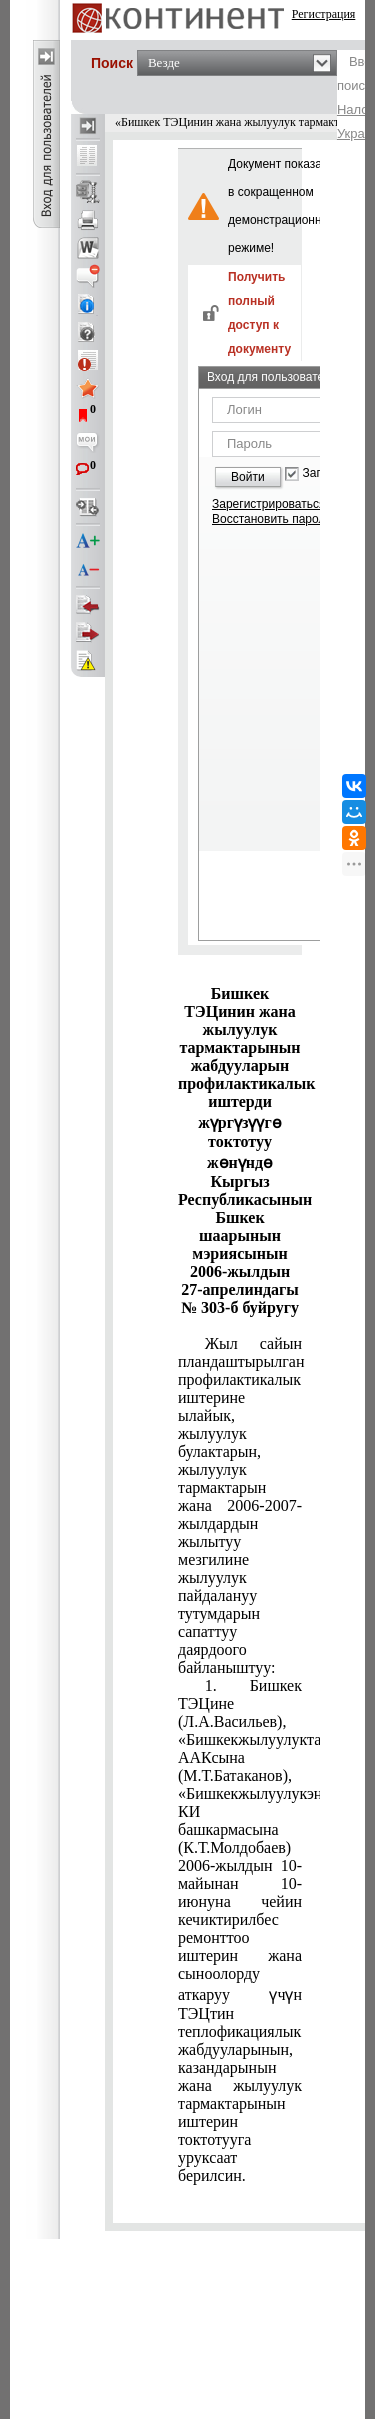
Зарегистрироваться (268, 504)
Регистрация (324, 14)
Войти (248, 477)
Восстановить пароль (272, 519)
